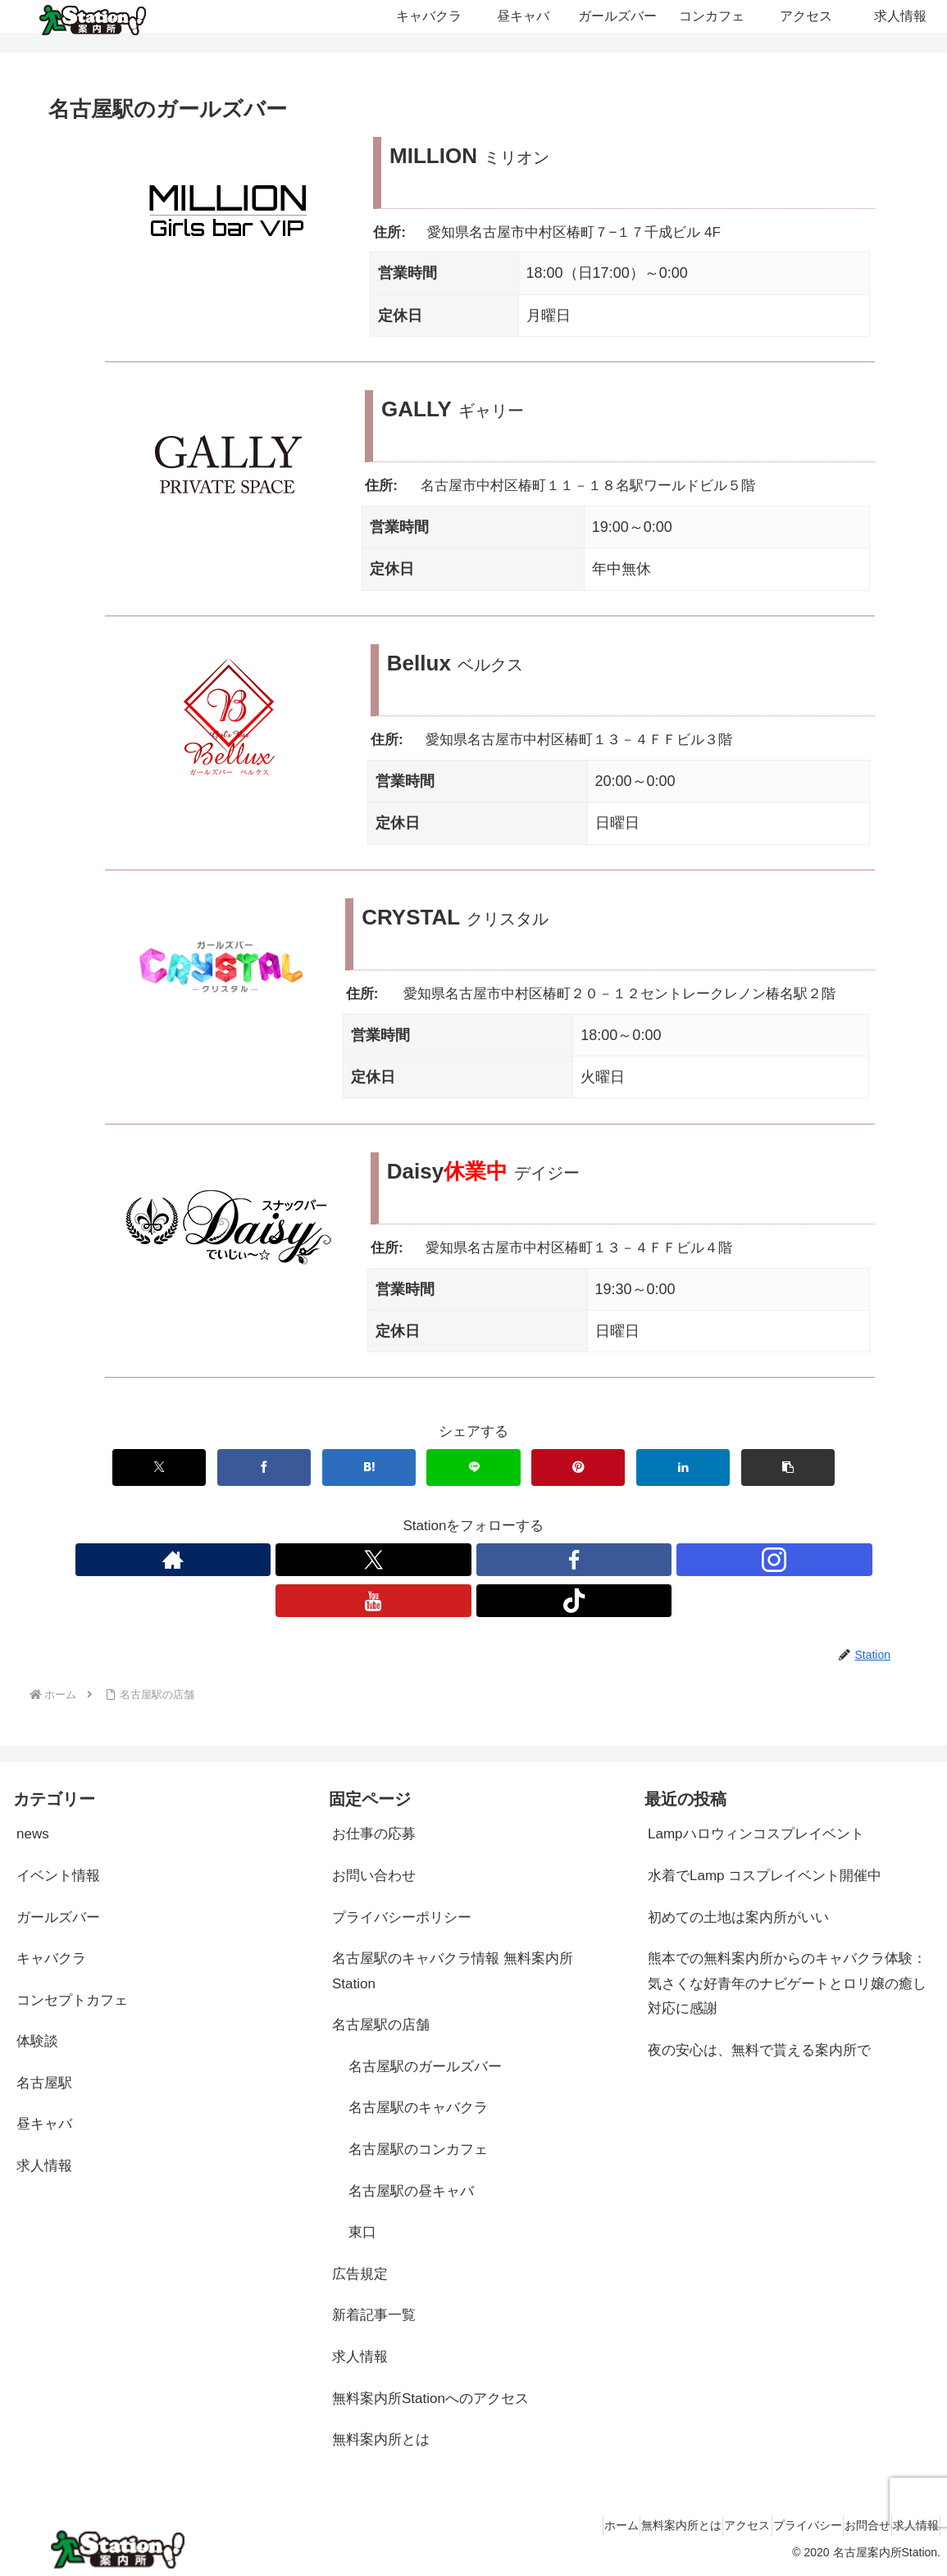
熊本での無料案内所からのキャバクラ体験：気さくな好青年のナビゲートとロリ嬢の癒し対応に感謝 (787, 1983)
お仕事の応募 (374, 1834)
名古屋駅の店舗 (381, 2025)
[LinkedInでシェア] (683, 1467)
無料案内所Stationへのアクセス (430, 2398)
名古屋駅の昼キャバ (411, 2191)
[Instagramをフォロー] (774, 1559)
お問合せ (845, 2525)
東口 (362, 2232)
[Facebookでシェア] (264, 1467)
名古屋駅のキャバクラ (418, 2107)
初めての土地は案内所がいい (738, 1917)
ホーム (541, 2525)
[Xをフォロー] (373, 1559)
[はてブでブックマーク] (369, 1467)
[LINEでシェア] (473, 1467)
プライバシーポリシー (401, 1917)
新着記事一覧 (374, 2315)
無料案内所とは (381, 2439)
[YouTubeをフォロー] (373, 1600)
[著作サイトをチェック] (173, 1559)
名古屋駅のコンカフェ (418, 2149)
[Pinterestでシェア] (578, 1467)
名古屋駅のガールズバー (425, 2066)
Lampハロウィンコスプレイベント (756, 1834)
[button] (788, 1467)
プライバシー (770, 2525)
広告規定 (360, 2274)
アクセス (696, 2525)
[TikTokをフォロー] (574, 1600)
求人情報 (360, 2357)
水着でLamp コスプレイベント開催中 (764, 1875)
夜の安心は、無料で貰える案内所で (759, 2050)
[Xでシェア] (159, 1467)
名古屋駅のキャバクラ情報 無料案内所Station (452, 1971)
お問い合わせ (374, 1875)
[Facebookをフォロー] (574, 1559)
